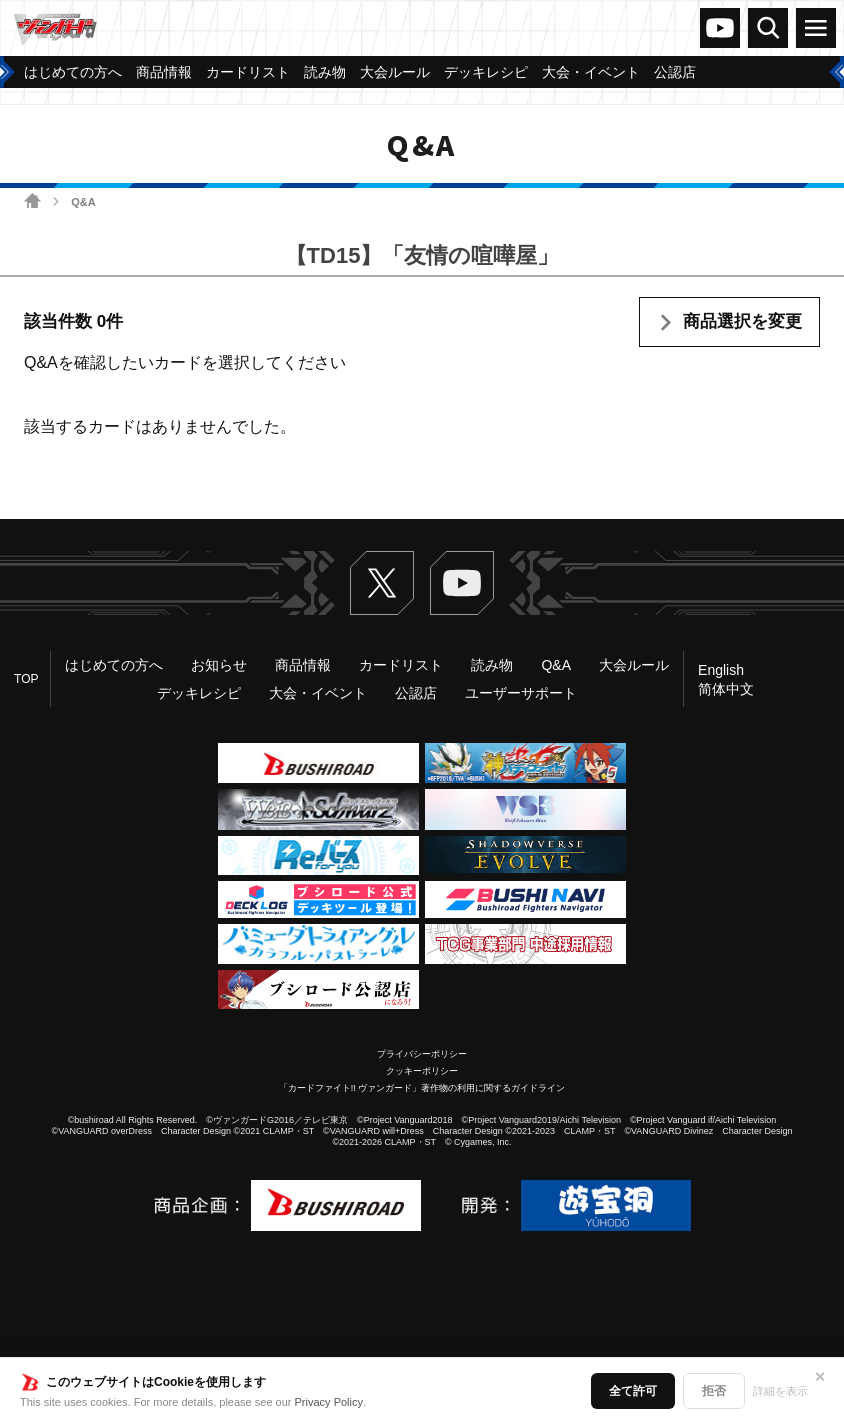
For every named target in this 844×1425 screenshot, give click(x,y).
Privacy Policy (329, 1402)
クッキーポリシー (422, 1071)
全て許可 (633, 1391)
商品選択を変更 (742, 321)
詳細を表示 (780, 1391)
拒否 (714, 1391)
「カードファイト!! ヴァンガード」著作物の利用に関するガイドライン (422, 1088)
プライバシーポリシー (422, 1054)
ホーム (32, 200)
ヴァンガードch (720, 28)
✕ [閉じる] (820, 1377)
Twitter (382, 583)
